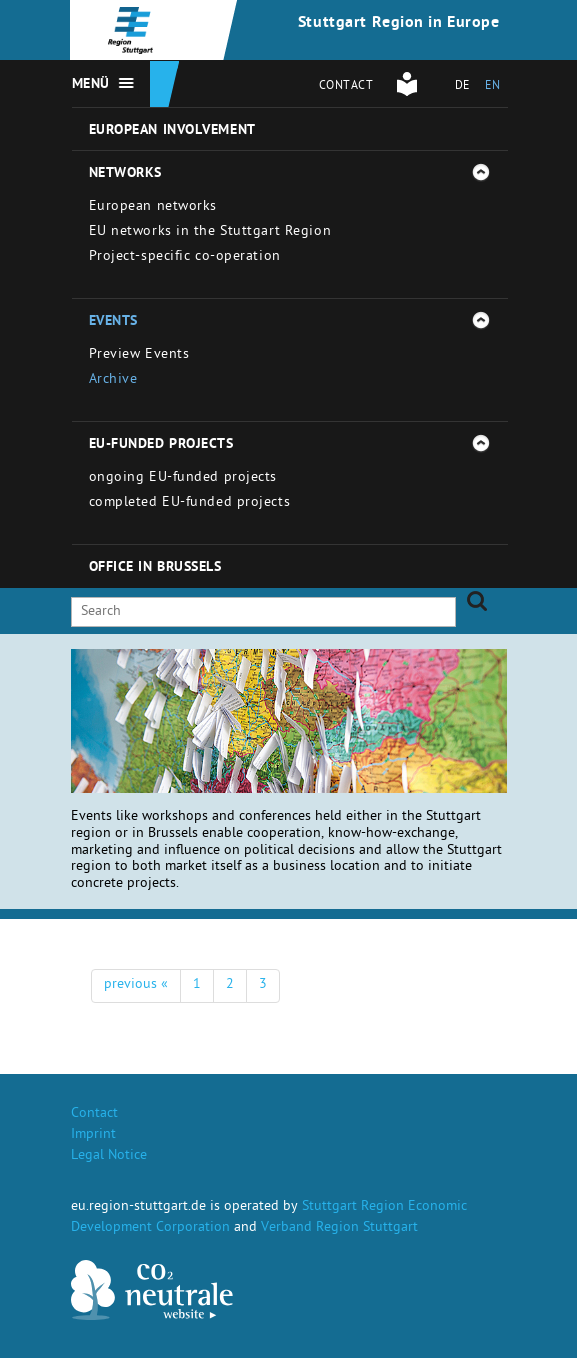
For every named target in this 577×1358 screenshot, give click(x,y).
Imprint (93, 1135)
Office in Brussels (155, 568)
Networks (125, 174)
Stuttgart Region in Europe (399, 24)
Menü (91, 85)
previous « (136, 985)
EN (492, 87)
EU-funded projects (161, 445)
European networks (153, 207)
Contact (346, 87)
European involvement (172, 131)
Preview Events (139, 355)
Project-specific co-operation (185, 257)
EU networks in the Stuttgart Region (210, 232)
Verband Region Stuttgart (339, 1228)
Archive (113, 380)
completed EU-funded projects (190, 503)
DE (462, 87)
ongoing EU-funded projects (183, 478)
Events (113, 322)
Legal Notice (109, 1156)
